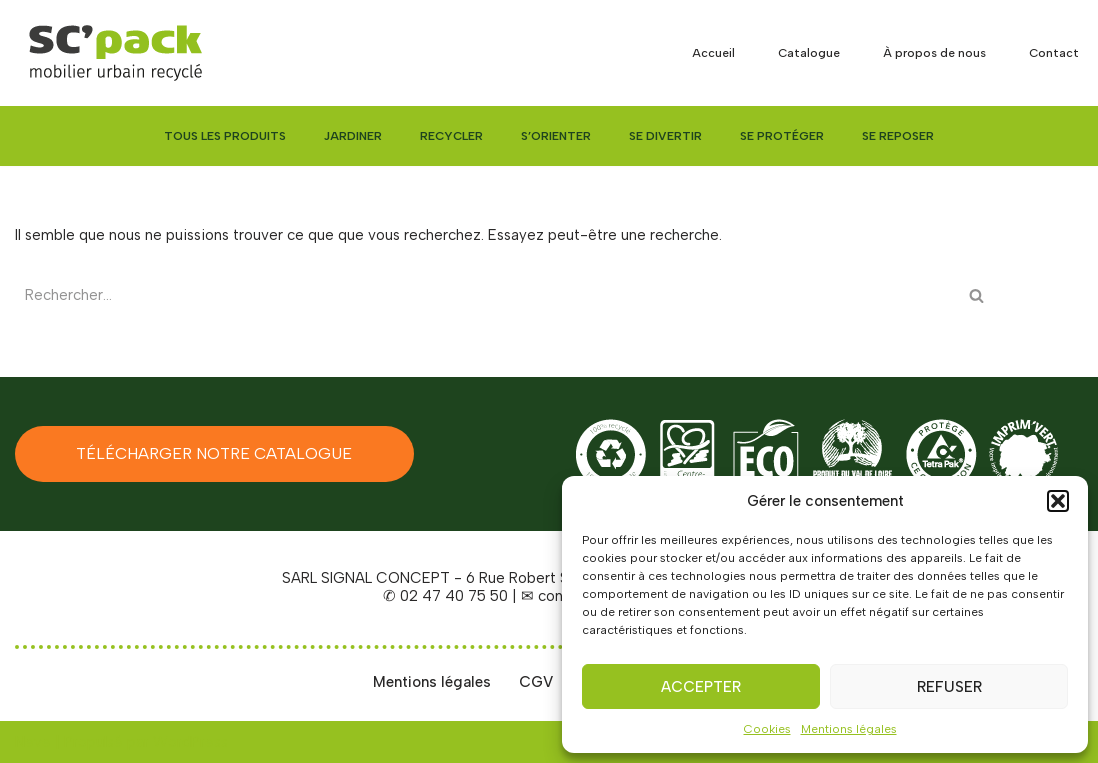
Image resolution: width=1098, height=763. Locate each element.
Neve (33, 742)
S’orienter (556, 136)
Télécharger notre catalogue (214, 453)
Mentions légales (849, 729)
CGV (536, 682)
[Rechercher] (487, 295)
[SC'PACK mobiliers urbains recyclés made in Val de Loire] (115, 53)
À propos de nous (934, 53)
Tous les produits (225, 136)
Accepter (701, 687)
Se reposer (898, 136)
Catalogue (809, 53)
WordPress (190, 742)
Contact (1054, 53)
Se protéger (782, 136)
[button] (1058, 501)
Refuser (949, 687)
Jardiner (353, 136)
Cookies (767, 729)
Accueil (713, 53)
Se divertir (665, 136)
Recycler (451, 136)
